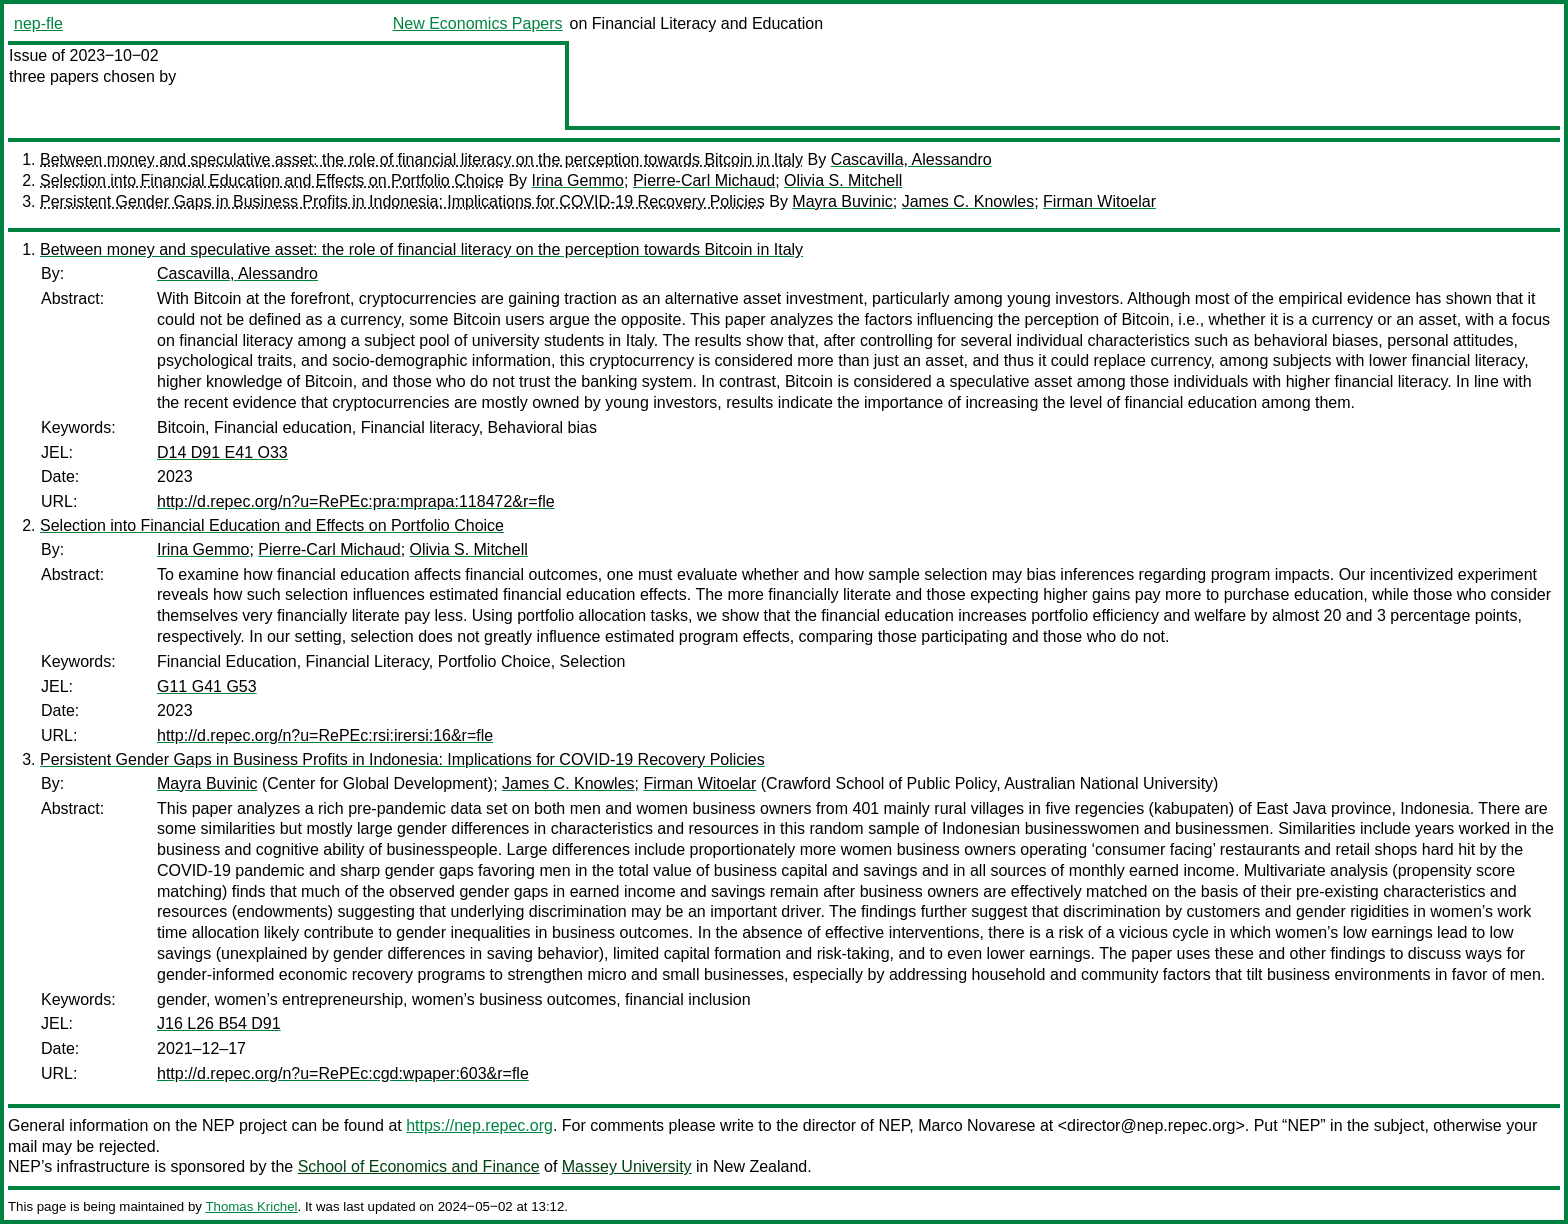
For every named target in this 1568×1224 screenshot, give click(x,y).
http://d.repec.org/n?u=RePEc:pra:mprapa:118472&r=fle (356, 501)
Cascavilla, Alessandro (911, 159)
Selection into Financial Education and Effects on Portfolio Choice (272, 180)
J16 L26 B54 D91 (219, 1023)
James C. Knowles (968, 201)
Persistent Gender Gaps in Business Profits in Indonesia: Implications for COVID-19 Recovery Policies (402, 201)
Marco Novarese (976, 1125)
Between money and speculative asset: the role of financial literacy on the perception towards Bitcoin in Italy (421, 159)
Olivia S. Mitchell (843, 180)
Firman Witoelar (1099, 201)
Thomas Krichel (251, 1206)
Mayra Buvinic (842, 201)
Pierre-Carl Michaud (704, 180)
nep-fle (38, 23)
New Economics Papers (478, 23)
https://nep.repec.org (479, 1125)
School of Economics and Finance (419, 1166)
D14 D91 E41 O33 (222, 452)
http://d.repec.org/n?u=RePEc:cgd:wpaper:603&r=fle (343, 1073)
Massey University (627, 1166)
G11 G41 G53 (207, 686)
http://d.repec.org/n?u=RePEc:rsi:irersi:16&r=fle (325, 735)
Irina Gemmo (578, 180)
